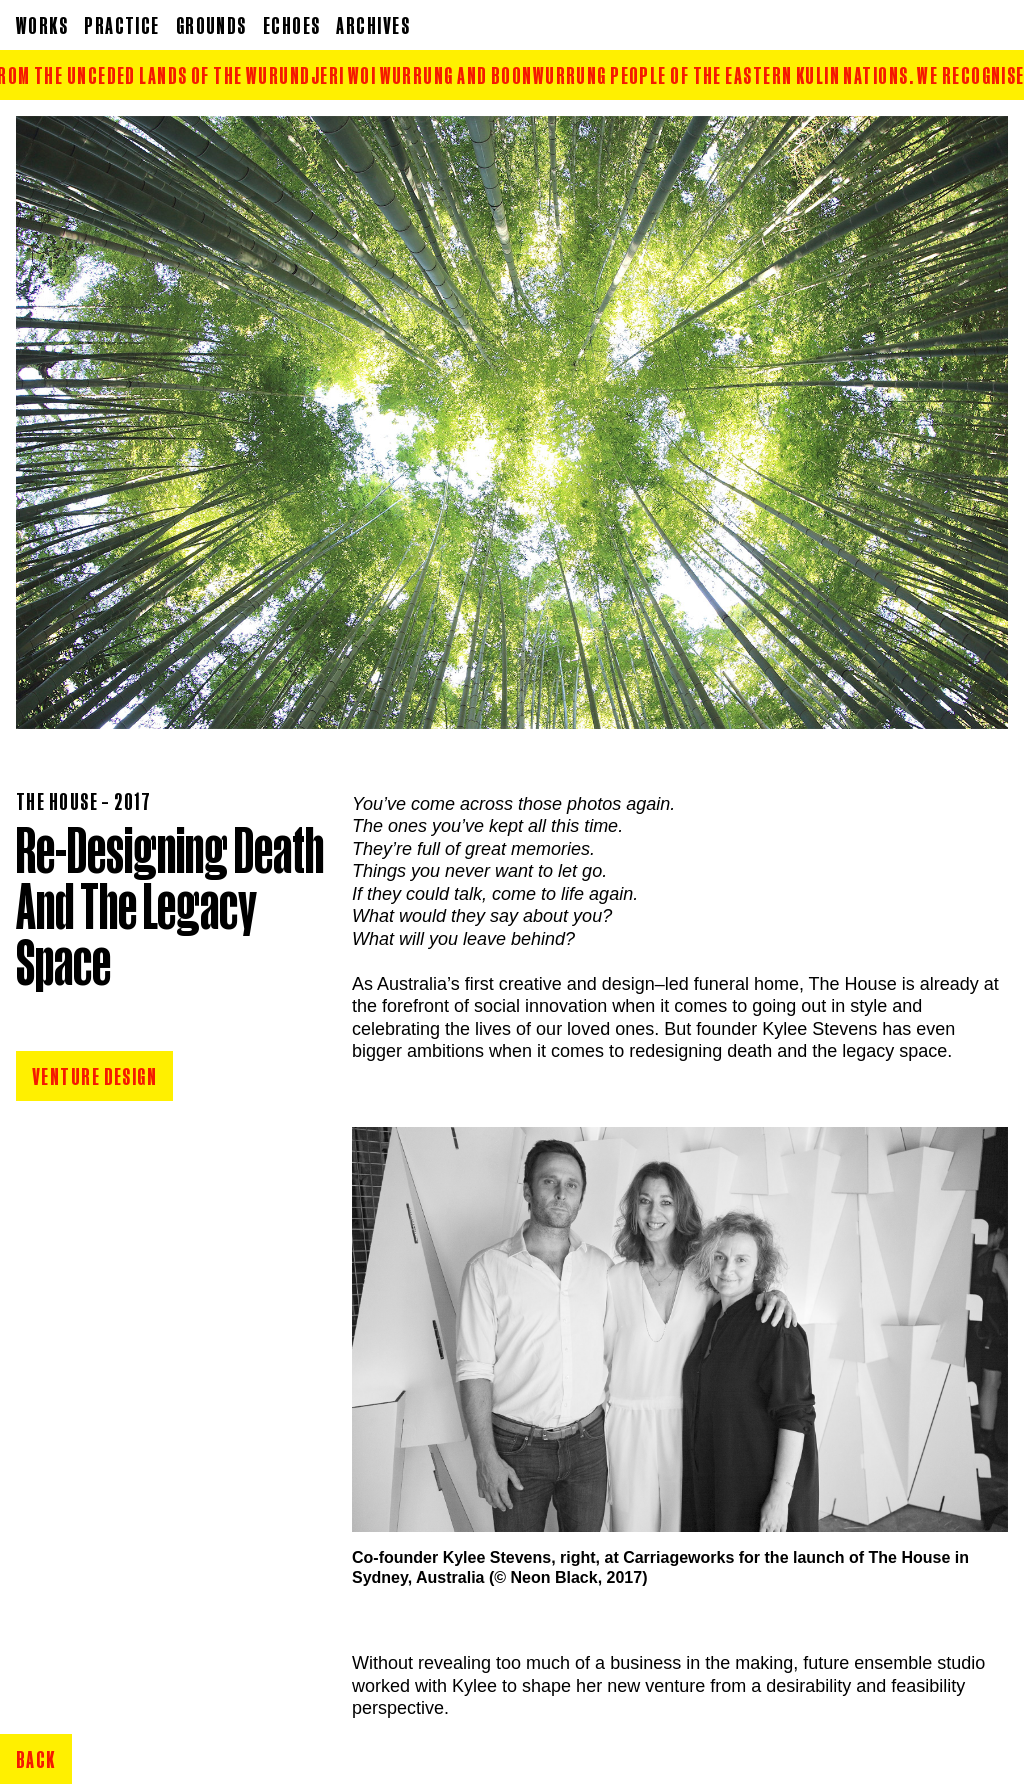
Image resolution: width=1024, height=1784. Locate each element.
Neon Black (554, 1577)
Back (36, 1759)
